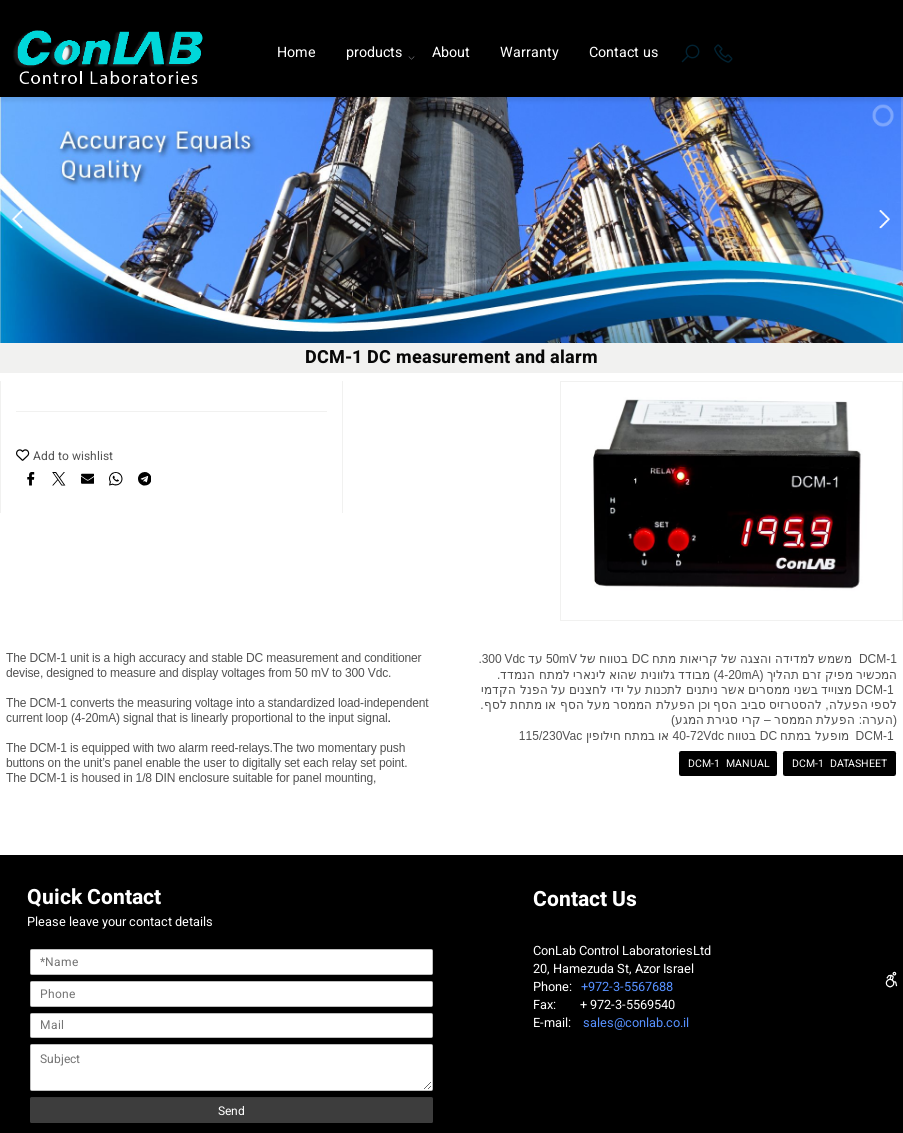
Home (296, 52)
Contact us (623, 52)
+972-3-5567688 (624, 987)
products (378, 53)
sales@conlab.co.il (636, 1023)
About (451, 52)
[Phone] (723, 53)
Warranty (529, 52)
